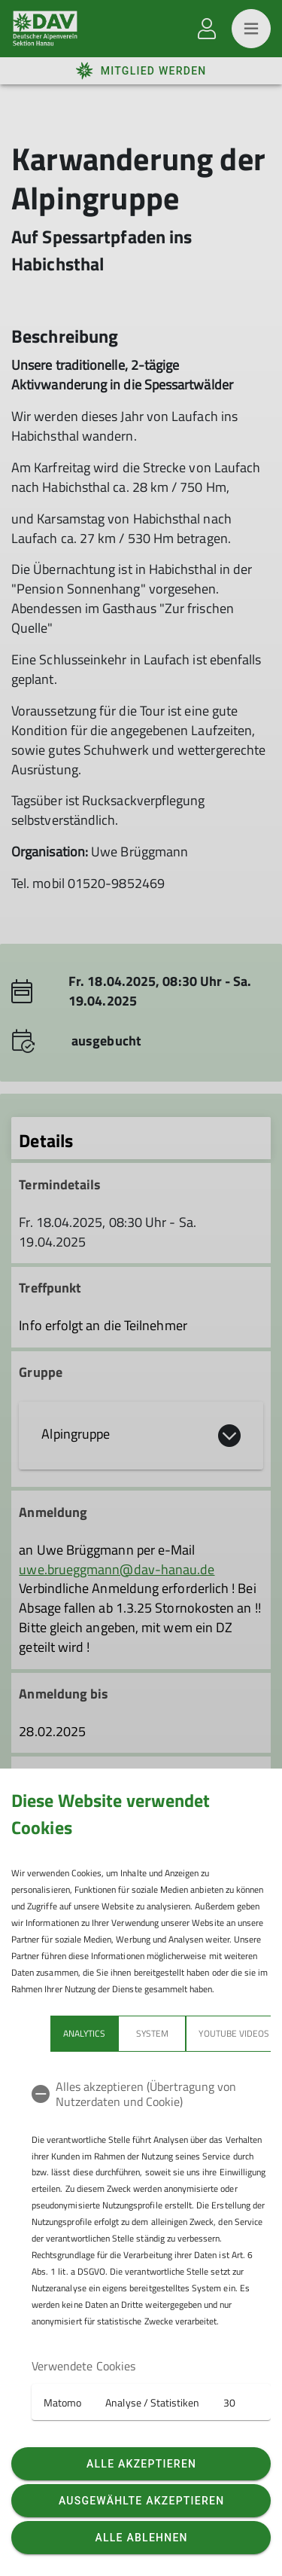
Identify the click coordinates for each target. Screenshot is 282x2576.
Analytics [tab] (45, 2033)
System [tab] (113, 2033)
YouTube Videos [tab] (194, 2033)
